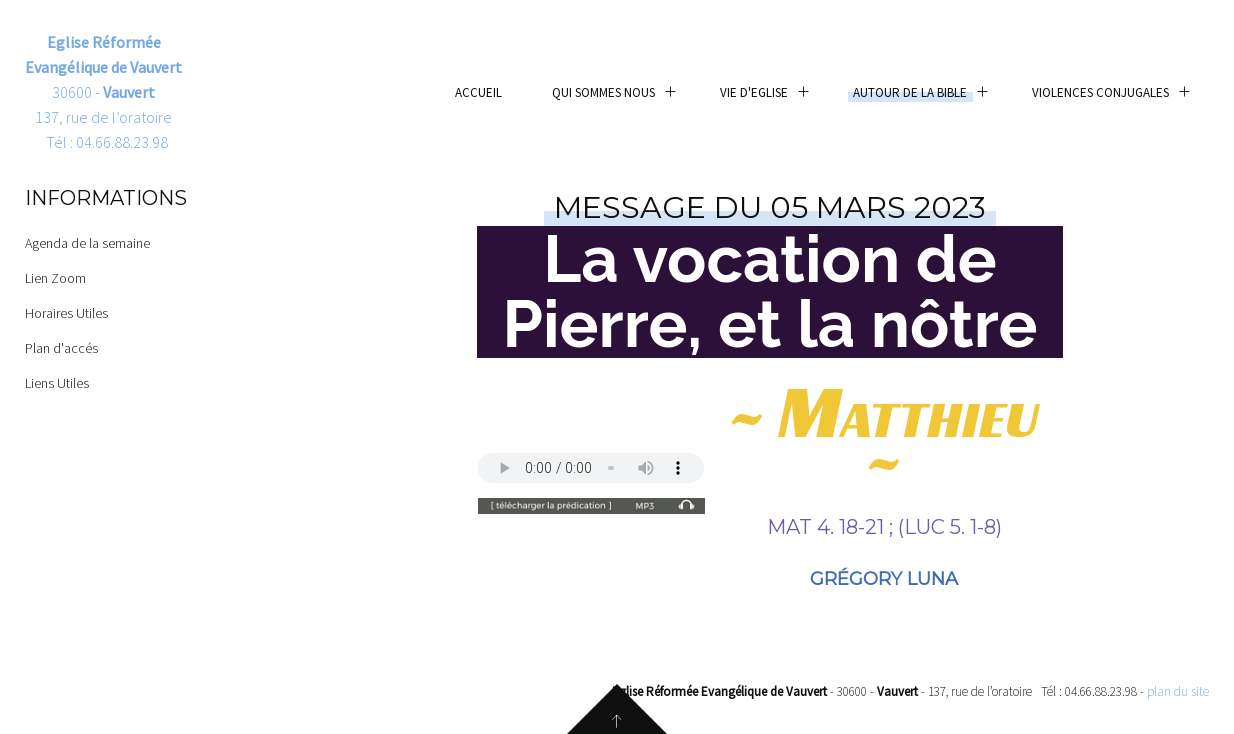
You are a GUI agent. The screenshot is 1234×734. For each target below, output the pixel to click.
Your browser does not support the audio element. (591, 468)
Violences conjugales (1100, 92)
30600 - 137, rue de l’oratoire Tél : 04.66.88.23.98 (103, 92)
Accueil (478, 92)
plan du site (1178, 691)
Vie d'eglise (754, 92)
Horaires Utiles (66, 313)
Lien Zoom (55, 278)
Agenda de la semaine (87, 243)
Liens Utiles (57, 383)
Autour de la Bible (910, 92)
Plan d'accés (61, 348)
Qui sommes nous (603, 92)
